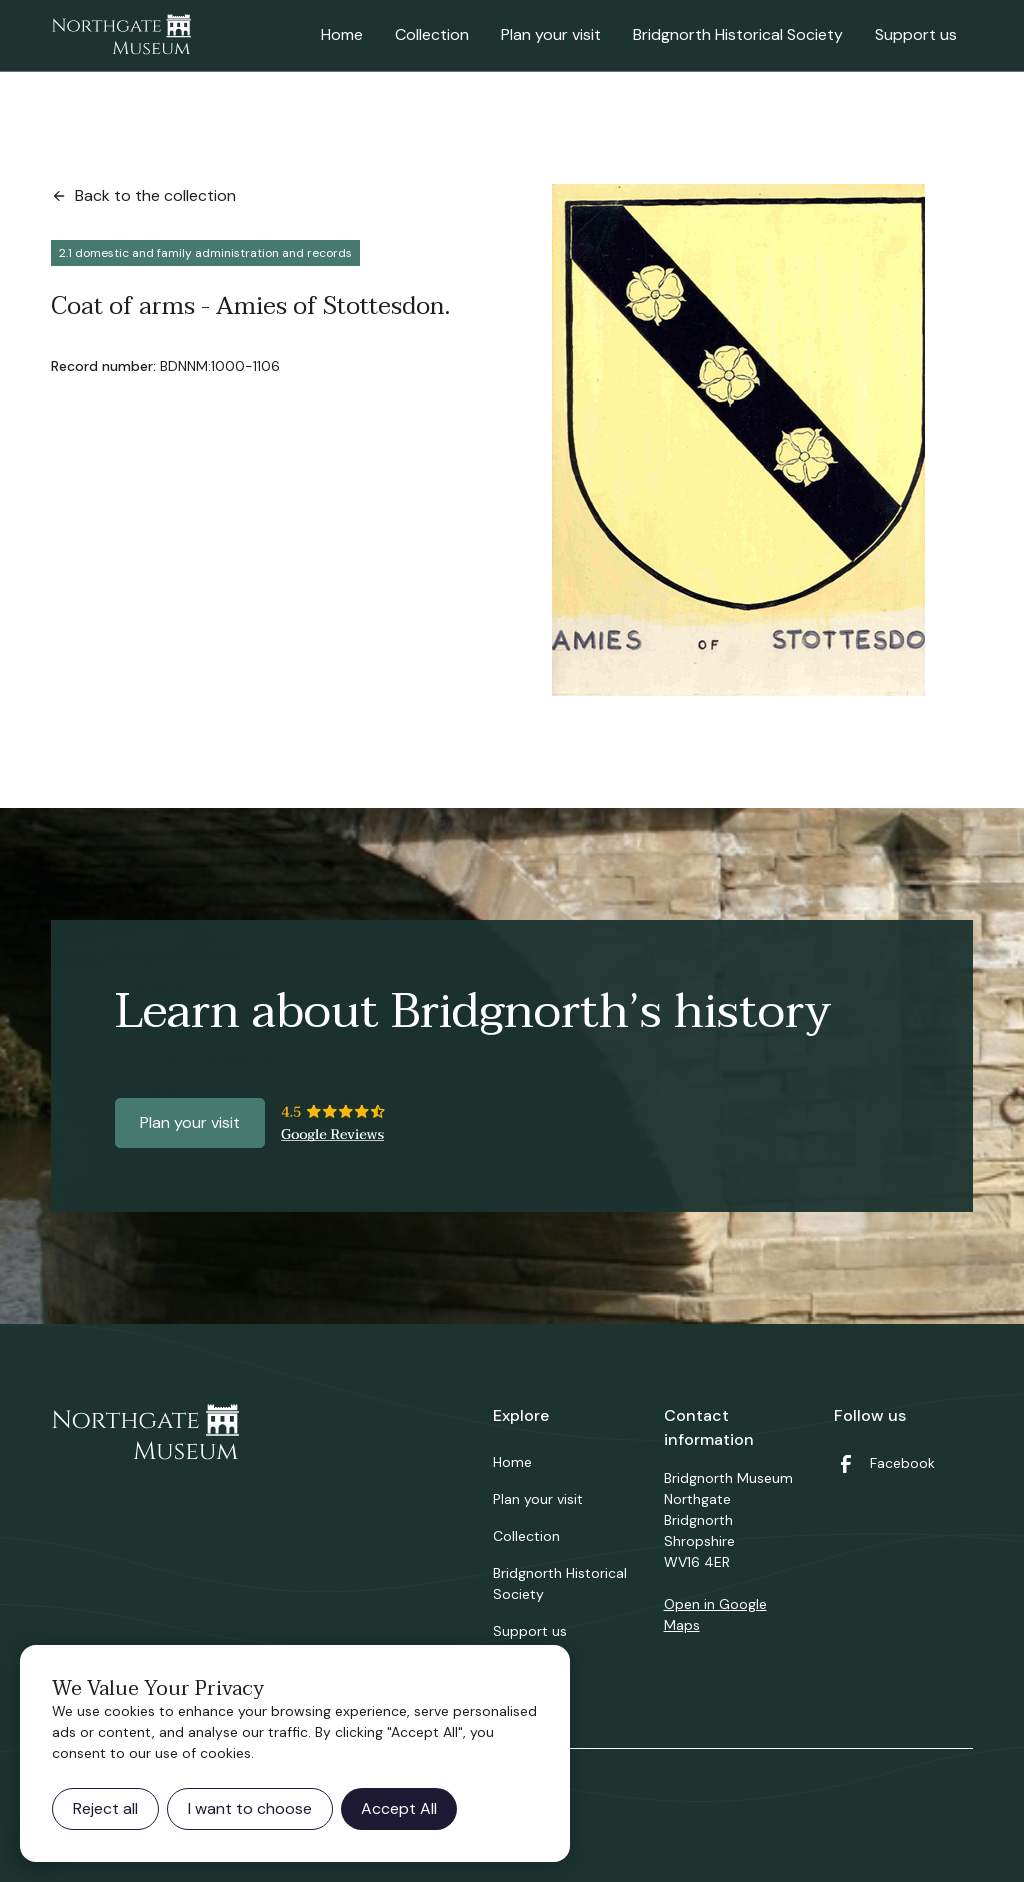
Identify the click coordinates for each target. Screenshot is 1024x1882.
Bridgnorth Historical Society (738, 34)
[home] (121, 36)
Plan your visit (551, 34)
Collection (432, 34)
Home (342, 34)
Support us (916, 34)
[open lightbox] (738, 440)
